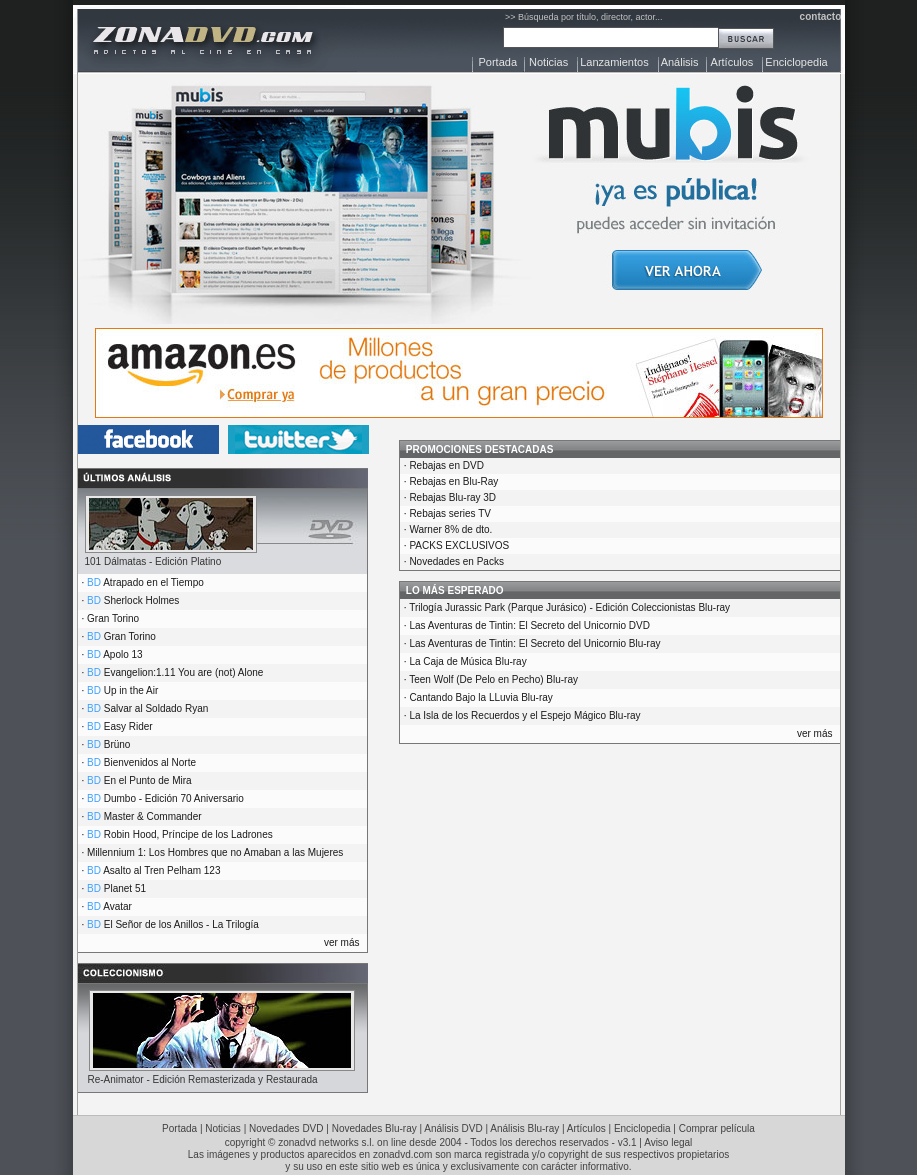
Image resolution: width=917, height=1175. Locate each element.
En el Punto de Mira (148, 780)
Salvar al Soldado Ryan (156, 708)
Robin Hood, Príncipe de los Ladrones (188, 834)
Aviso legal (668, 1142)
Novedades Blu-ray (374, 1128)
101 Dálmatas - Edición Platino (153, 561)
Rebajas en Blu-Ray (453, 481)
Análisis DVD (453, 1128)
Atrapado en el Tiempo (153, 582)
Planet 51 (125, 888)
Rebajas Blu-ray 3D (452, 497)
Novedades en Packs (456, 561)
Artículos (732, 62)
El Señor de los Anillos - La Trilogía (181, 924)
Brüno (117, 744)
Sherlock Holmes (142, 600)
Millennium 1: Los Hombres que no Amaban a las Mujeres (215, 852)
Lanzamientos (614, 62)
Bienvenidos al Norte (150, 762)
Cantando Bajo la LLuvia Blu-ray (480, 697)
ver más (342, 942)
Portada (498, 62)
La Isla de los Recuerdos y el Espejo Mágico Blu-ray (524, 715)
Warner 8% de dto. (450, 529)
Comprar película (717, 1128)
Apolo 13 (122, 654)
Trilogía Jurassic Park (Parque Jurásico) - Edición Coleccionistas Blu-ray (569, 607)
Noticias (548, 62)
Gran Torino (113, 618)
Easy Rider (128, 726)
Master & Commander (153, 816)
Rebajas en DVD (446, 465)
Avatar (117, 906)
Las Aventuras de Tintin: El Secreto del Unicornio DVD (529, 625)
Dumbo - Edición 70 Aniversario (174, 798)
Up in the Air (131, 690)
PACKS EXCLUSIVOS (459, 545)
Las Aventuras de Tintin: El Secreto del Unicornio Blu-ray (534, 643)
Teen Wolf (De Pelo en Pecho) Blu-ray (493, 679)
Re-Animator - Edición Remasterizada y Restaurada (203, 1079)
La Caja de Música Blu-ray (467, 661)
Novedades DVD (286, 1128)
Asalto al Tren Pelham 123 (161, 870)
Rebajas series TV (450, 513)
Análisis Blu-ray (524, 1128)
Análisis (680, 62)
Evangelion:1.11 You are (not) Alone (184, 672)
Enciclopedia (796, 62)
